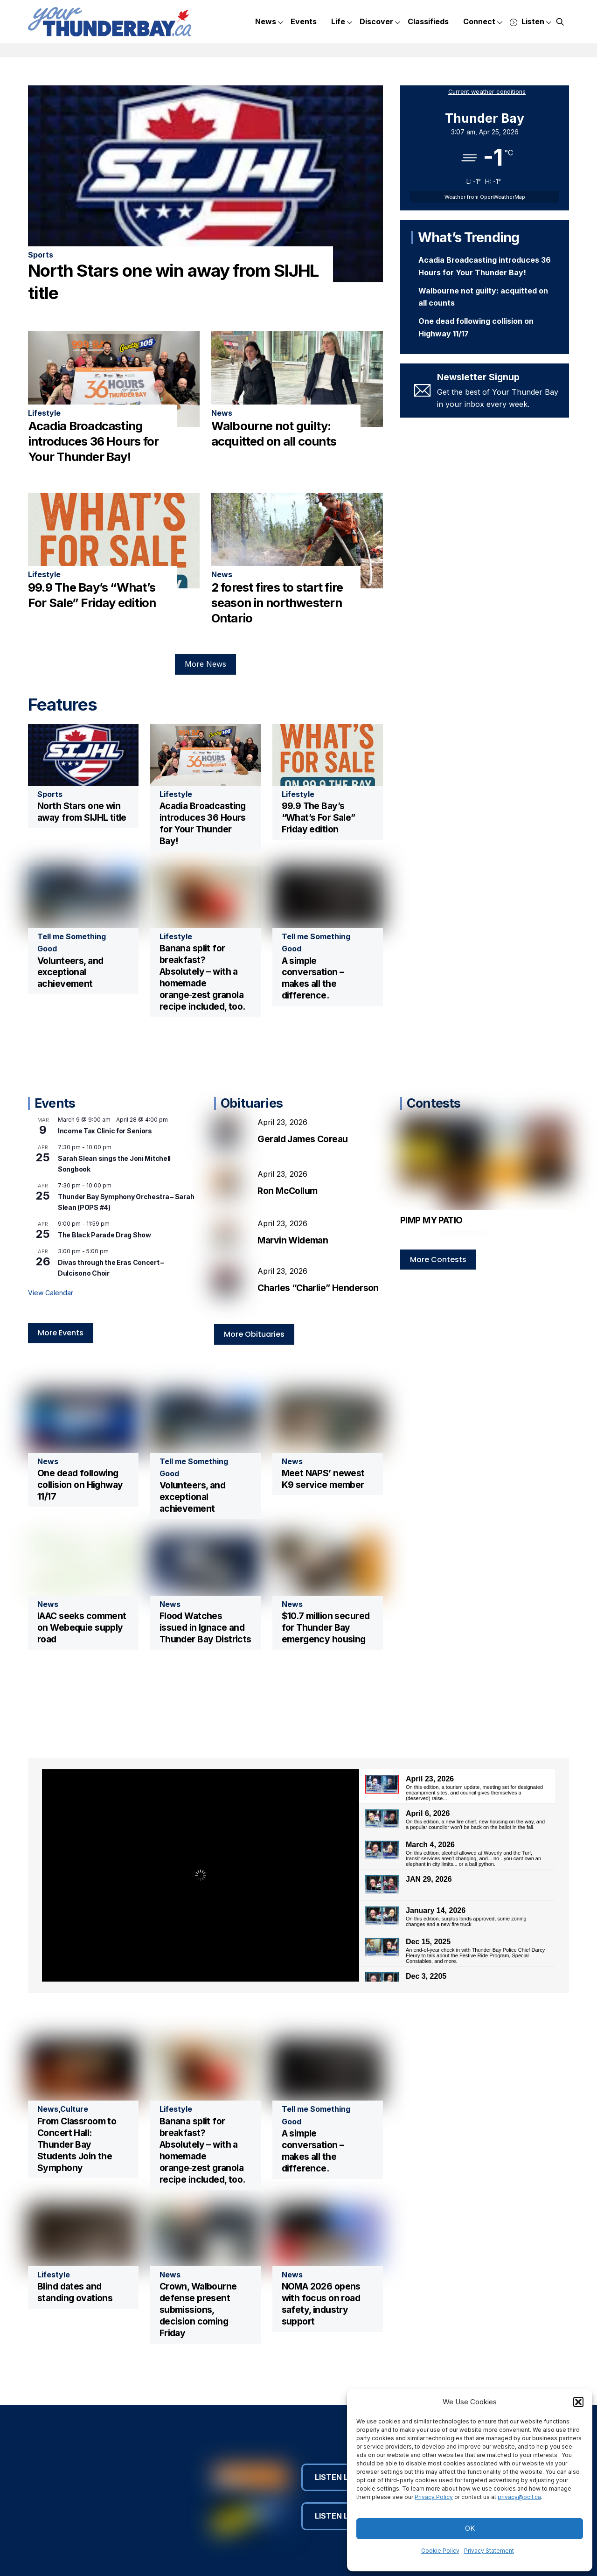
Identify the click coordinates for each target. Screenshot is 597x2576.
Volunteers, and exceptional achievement (70, 971)
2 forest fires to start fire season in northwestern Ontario (277, 602)
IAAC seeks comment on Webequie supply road (81, 1625)
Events (304, 21)
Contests (433, 1102)
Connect (482, 22)
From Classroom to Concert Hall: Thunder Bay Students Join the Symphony (76, 2142)
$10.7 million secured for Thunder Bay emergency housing (326, 1625)
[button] (578, 2402)
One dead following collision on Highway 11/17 (80, 1482)
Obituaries (252, 1102)
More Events (60, 1331)
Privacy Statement (489, 2550)
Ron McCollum (287, 1189)
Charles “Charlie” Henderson (317, 1286)
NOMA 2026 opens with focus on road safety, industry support (321, 2301)
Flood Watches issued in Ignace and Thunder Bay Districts (205, 1625)
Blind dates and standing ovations (74, 2289)
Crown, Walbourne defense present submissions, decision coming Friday (198, 2307)
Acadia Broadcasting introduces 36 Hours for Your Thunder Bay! (93, 440)
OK (470, 2528)
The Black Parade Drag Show (104, 1234)
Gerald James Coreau (302, 1138)
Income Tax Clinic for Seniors (105, 1130)
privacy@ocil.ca (519, 2496)
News (269, 22)
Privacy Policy (434, 2496)
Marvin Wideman (293, 1239)
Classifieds (428, 21)
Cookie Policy (440, 2550)
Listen (530, 22)
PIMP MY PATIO (431, 1219)
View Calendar (50, 1292)
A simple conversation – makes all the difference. (313, 977)
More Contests (438, 1258)
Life (341, 22)
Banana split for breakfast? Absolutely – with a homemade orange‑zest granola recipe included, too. (202, 976)
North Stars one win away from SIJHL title (81, 810)
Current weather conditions (487, 91)
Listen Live (342, 2474)
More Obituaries (254, 1331)
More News (205, 663)
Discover (380, 22)
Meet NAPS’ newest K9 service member (323, 1476)
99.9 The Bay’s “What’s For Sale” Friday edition (318, 816)
